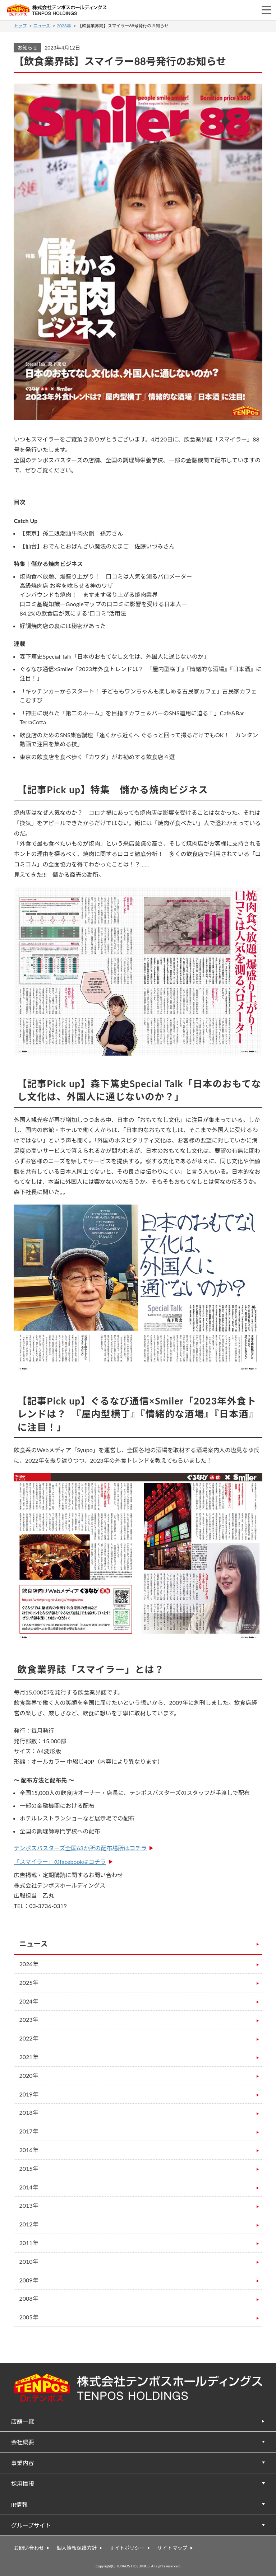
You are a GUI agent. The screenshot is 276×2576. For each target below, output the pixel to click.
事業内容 (22, 2462)
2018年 (28, 2112)
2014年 (28, 2187)
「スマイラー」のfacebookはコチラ (60, 1861)
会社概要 (22, 2442)
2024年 (28, 2001)
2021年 (28, 2056)
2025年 (28, 1982)
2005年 (28, 2317)
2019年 (28, 2094)
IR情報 (19, 2504)
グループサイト (31, 2525)
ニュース (41, 25)
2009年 (28, 2280)
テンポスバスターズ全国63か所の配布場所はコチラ (80, 1848)
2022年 (28, 2038)
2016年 (28, 2149)
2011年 (28, 2242)
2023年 (64, 25)
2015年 (28, 2168)
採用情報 (22, 2483)
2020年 (28, 2075)
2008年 (28, 2298)
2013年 (28, 2205)
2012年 (28, 2224)
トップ (20, 25)
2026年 (28, 1963)
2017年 (28, 2131)
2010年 (28, 2261)
